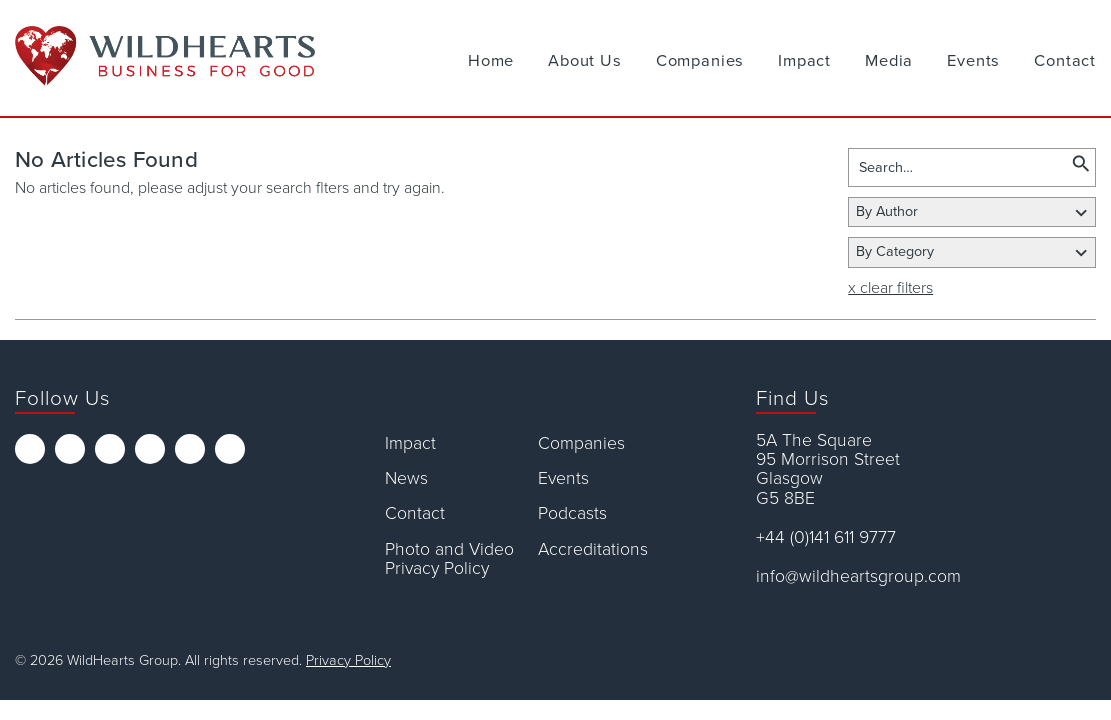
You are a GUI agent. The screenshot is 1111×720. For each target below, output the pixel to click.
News (406, 478)
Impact (804, 61)
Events (973, 61)
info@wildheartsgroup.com (858, 576)
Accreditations (593, 549)
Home (491, 61)
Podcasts (572, 513)
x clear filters (890, 288)
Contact (1065, 61)
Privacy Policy (348, 660)
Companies (700, 61)
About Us (585, 61)
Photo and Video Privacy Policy (449, 559)
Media (889, 61)
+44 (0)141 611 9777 (826, 537)
